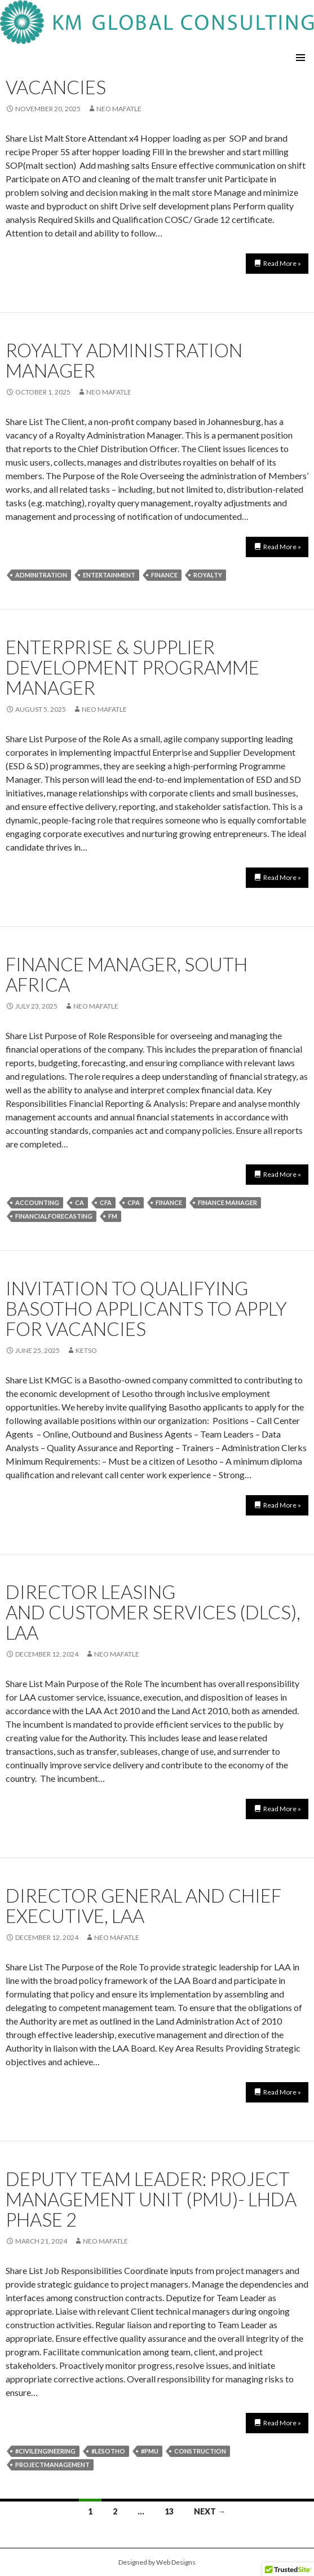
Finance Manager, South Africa (126, 974)
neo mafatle (118, 108)
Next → (209, 2511)
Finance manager (227, 1202)
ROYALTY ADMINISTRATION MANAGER (124, 360)
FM (112, 1216)
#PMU (149, 2451)
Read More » (282, 263)
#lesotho (108, 2451)
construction (200, 2451)
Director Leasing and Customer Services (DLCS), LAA (153, 1612)
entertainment (109, 575)
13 (169, 2511)
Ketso (86, 1350)
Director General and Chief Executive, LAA (143, 1905)
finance (164, 575)
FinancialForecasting (53, 1216)
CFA (106, 1202)
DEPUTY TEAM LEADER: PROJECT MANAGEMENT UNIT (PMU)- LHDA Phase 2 (151, 2199)
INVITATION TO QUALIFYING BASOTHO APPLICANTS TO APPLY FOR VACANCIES (146, 1308)
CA (79, 1202)
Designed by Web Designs (157, 2562)
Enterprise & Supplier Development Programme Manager (132, 667)
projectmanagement (52, 2464)
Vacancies (56, 87)
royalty (207, 575)
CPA (133, 1202)
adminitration (41, 575)
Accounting (37, 1202)
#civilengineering (45, 2451)
